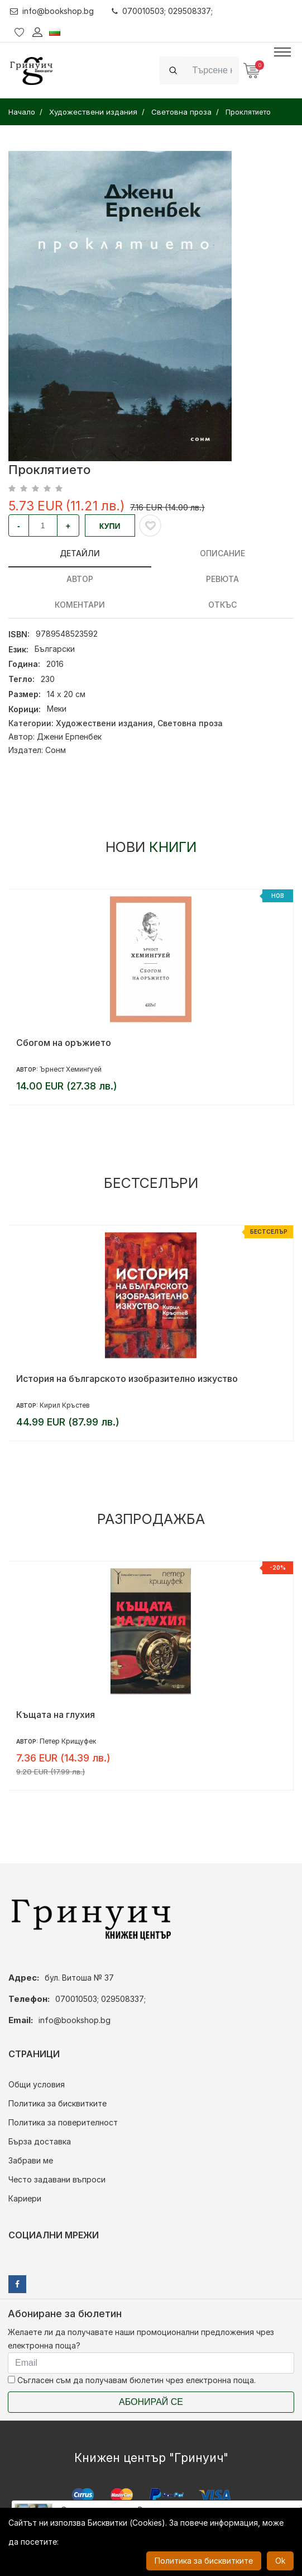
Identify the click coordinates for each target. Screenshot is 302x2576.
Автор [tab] (79, 579)
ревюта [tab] (222, 579)
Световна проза (190, 723)
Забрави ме (30, 2160)
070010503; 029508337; (162, 11)
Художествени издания (104, 723)
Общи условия (36, 2084)
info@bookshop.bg (52, 11)
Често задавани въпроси (57, 2179)
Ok (280, 2560)
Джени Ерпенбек (69, 736)
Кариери (24, 2198)
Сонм (55, 750)
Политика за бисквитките (57, 2103)
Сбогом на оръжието (63, 1042)
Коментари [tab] (80, 604)
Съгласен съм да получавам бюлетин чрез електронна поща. (132, 2380)
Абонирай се (151, 2402)
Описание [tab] (222, 553)
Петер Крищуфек (68, 1741)
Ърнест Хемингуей (71, 1069)
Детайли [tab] (80, 553)
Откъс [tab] (222, 604)
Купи (110, 526)
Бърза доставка (39, 2141)
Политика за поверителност (63, 2122)
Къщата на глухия (55, 1714)
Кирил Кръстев (65, 1405)
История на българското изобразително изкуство (127, 1378)
